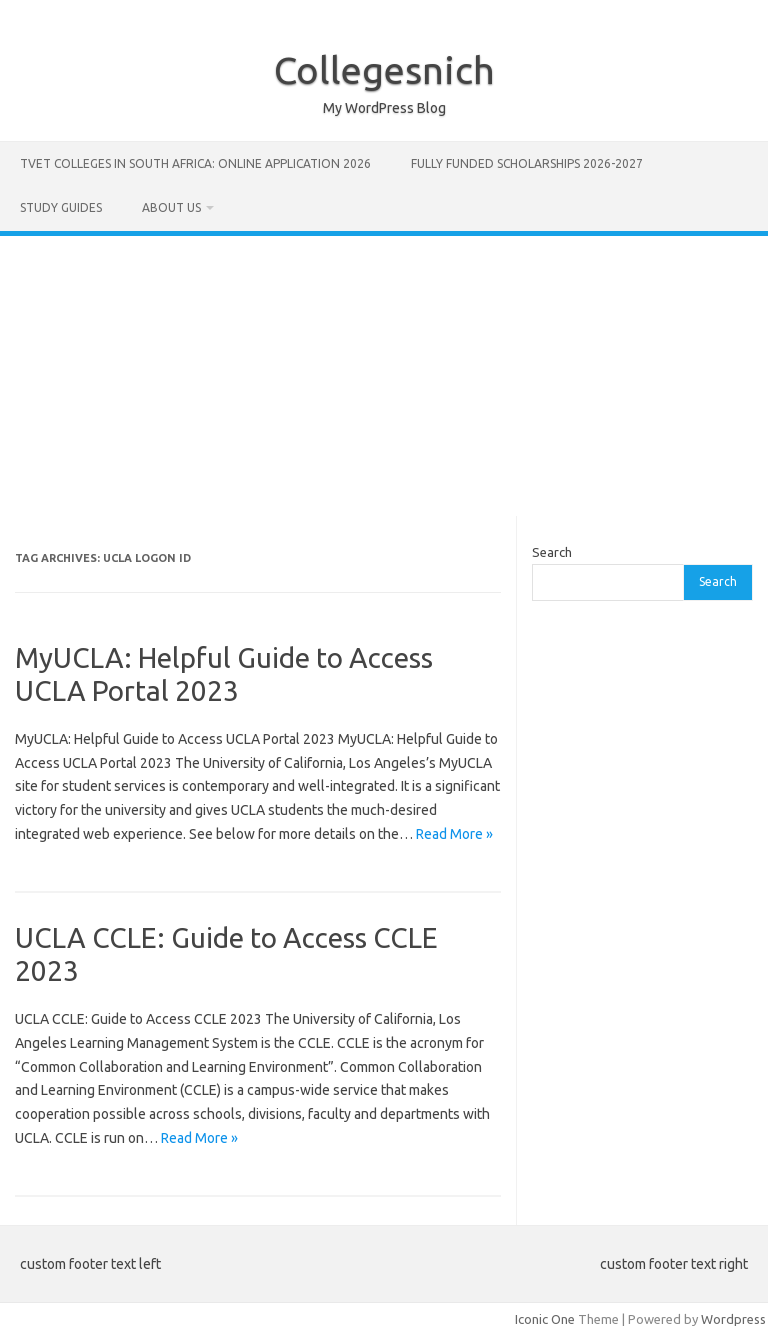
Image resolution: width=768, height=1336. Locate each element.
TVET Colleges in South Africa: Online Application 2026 (195, 163)
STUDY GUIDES (61, 207)
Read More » (454, 834)
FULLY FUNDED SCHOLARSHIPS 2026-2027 (527, 163)
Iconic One (545, 1319)
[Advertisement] (384, 376)
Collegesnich (384, 70)
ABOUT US (171, 207)
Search (552, 552)
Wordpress (733, 1319)
